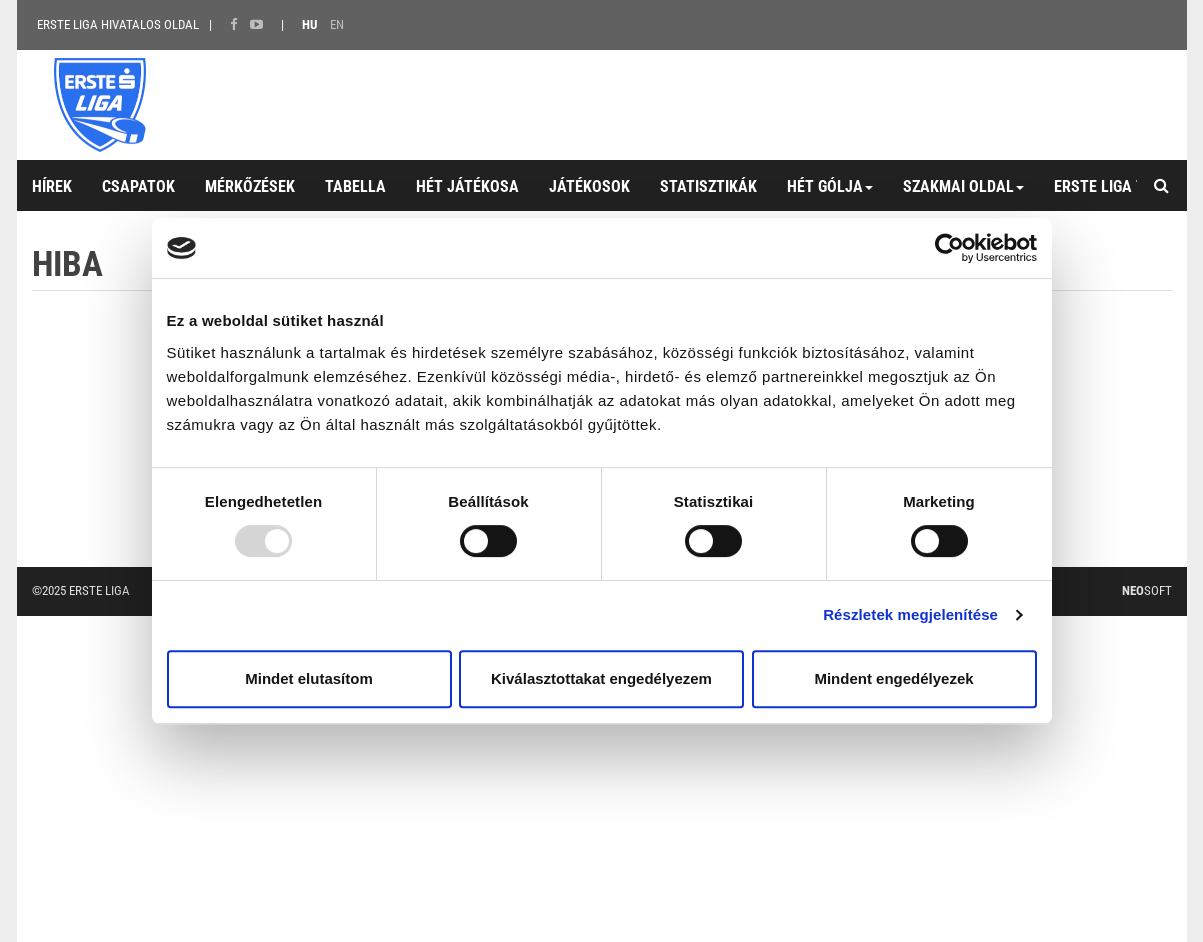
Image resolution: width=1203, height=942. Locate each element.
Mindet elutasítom (309, 678)
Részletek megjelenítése (910, 614)
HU (309, 24)
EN (337, 24)
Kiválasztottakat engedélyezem (601, 678)
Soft (1147, 590)
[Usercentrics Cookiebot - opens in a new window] (949, 248)
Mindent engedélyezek (893, 678)
